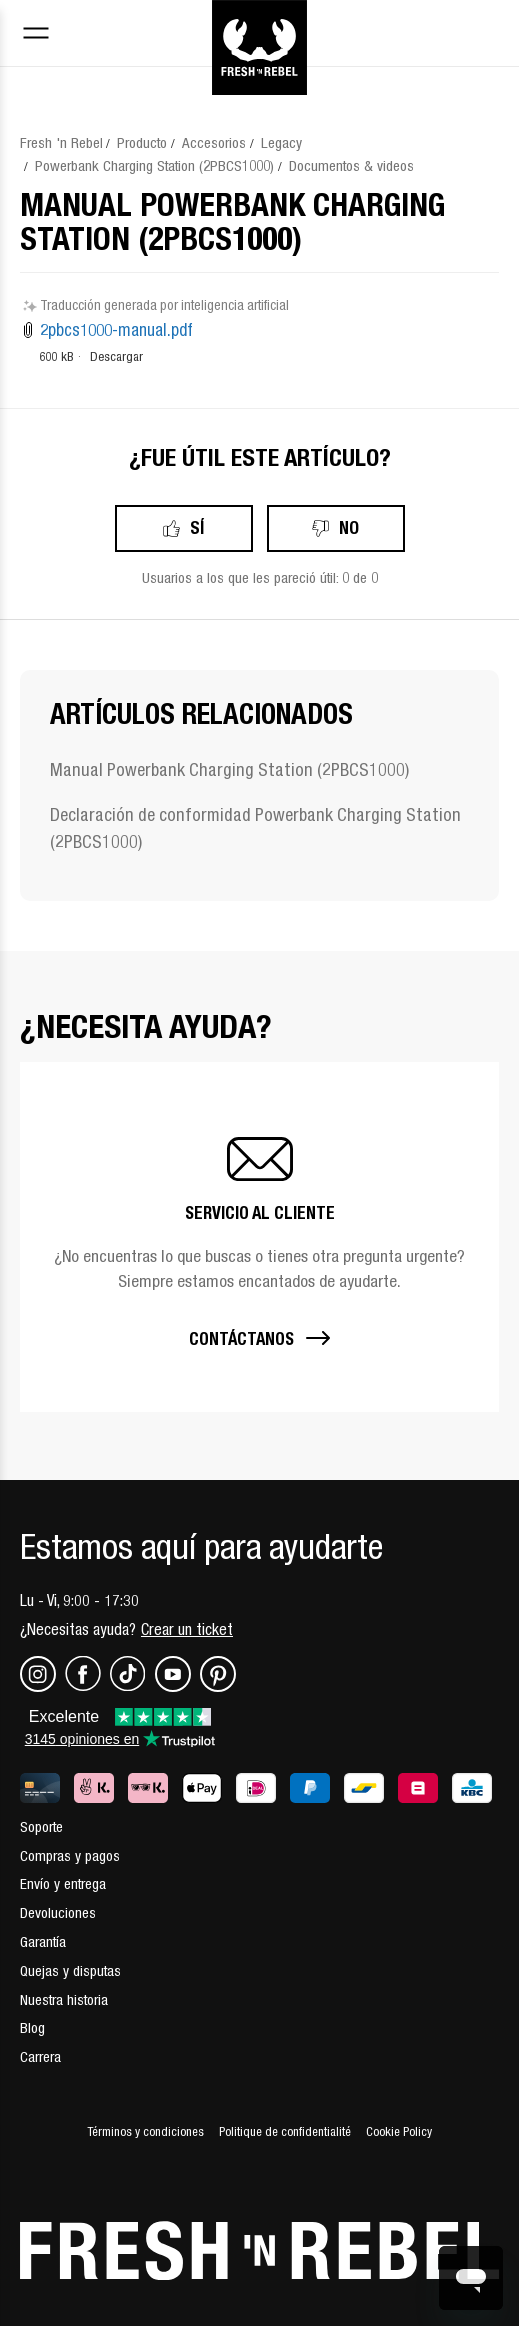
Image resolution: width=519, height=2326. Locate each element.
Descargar (116, 356)
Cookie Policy (399, 2131)
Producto (142, 142)
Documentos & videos (351, 165)
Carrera (40, 2056)
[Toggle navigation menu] (36, 35)
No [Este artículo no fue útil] (349, 527)
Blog (32, 2027)
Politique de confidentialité (285, 2131)
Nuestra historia (64, 1999)
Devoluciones (58, 1912)
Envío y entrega (63, 1883)
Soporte (41, 1826)
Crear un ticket (187, 1629)
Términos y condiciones (145, 2131)
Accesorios (214, 142)
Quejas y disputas (70, 1970)
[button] (259, 1237)
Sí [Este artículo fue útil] (197, 527)
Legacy (281, 142)
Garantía (43, 1941)
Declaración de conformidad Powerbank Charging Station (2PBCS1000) (255, 828)
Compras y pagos (70, 1855)
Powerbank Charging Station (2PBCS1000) (154, 165)
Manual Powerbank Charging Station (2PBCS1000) (229, 769)
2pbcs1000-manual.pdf (116, 330)
